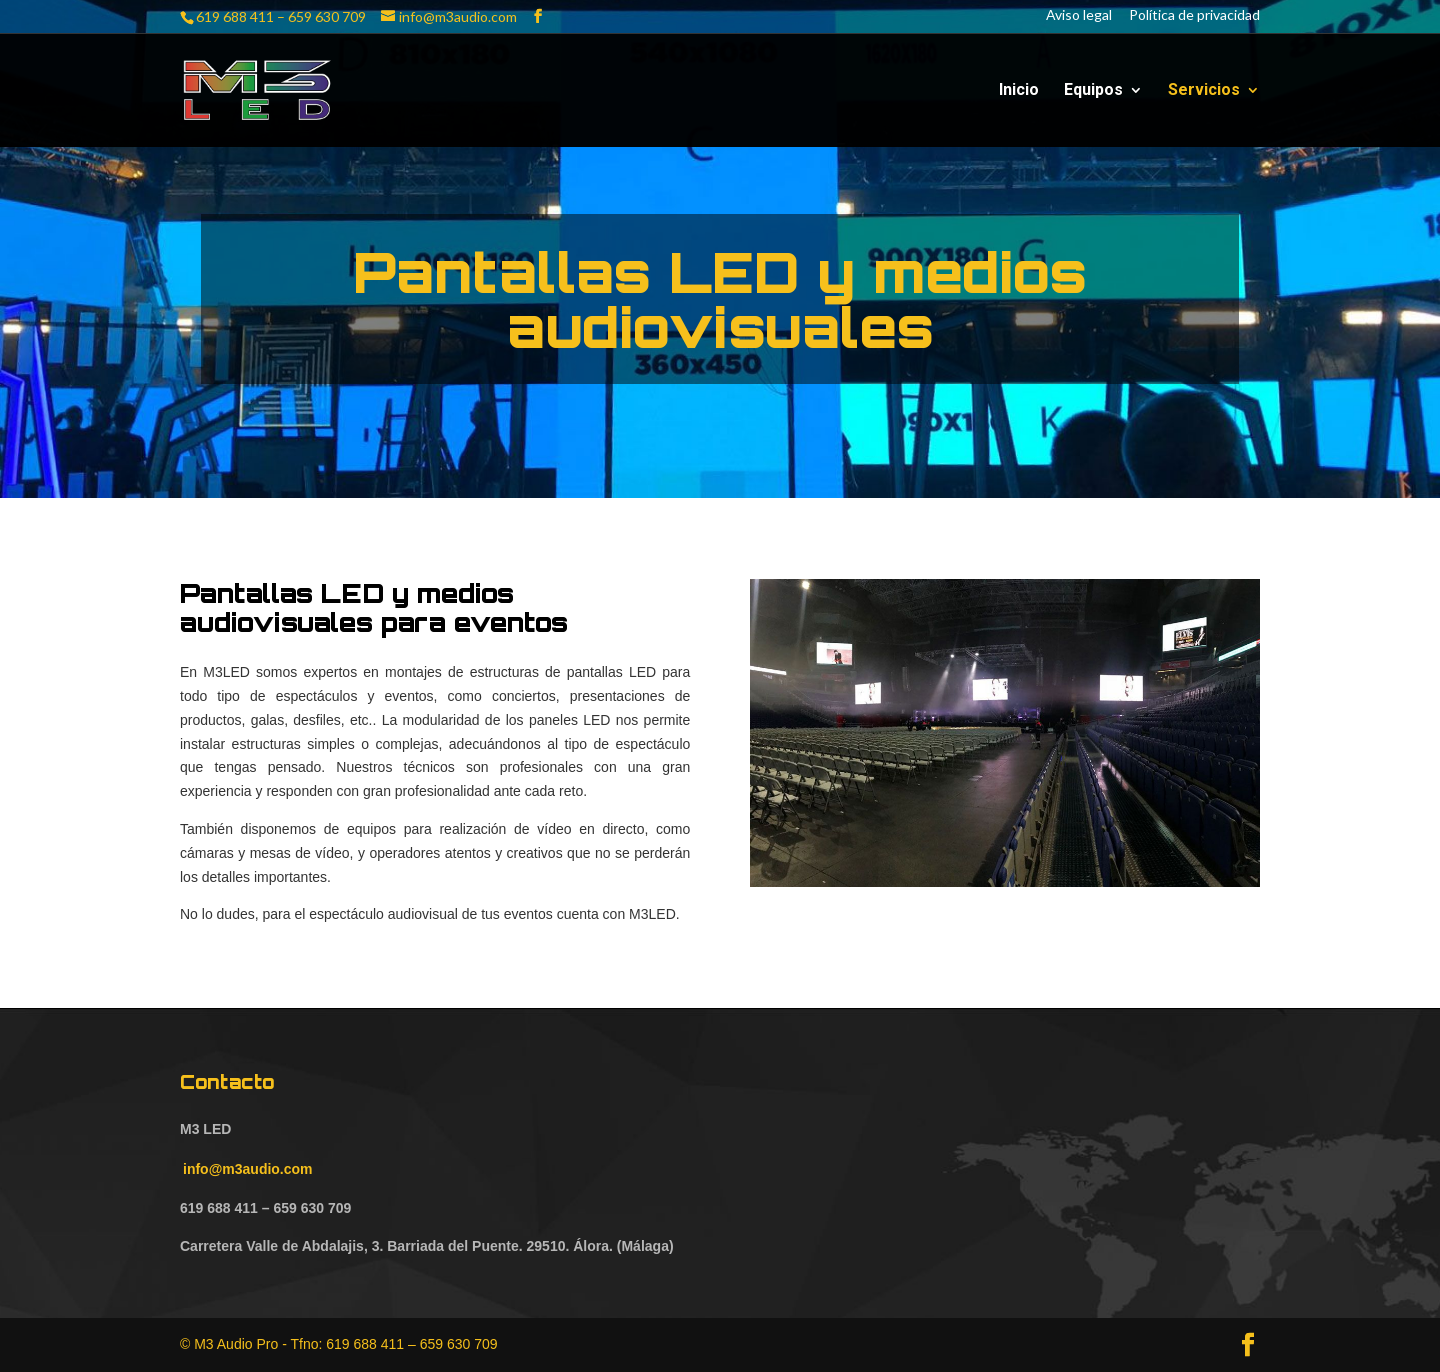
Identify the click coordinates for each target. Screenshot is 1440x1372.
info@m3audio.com (248, 1169)
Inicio (1019, 91)
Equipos (1093, 91)
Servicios (1204, 91)
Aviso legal (1079, 16)
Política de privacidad (1194, 16)
